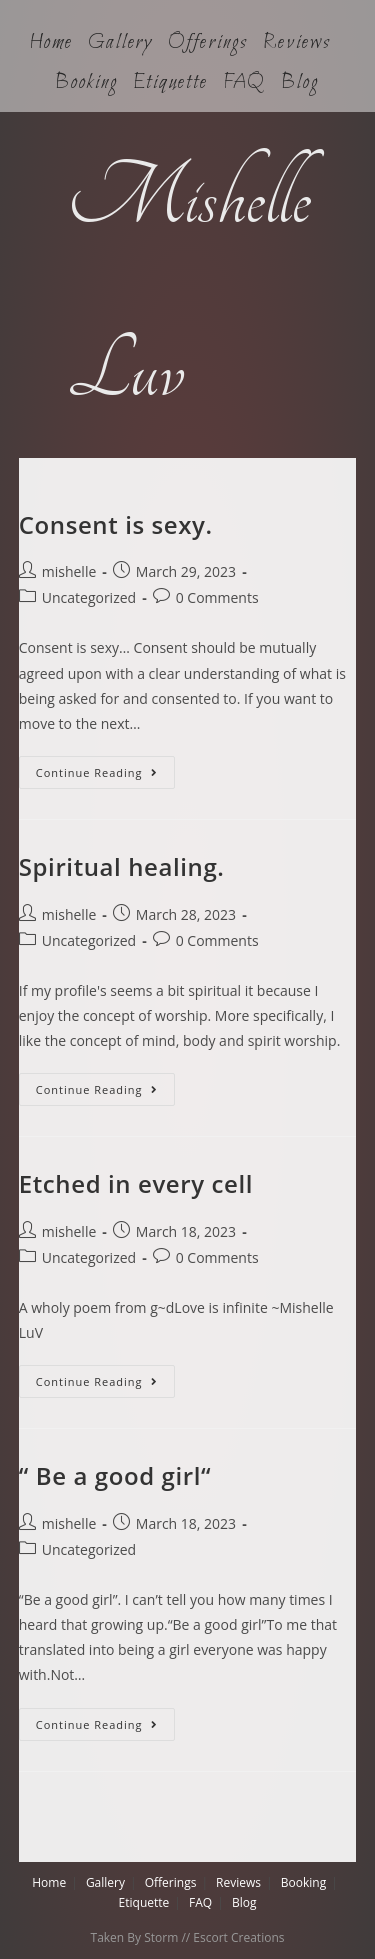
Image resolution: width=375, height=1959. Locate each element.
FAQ (245, 83)
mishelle (69, 571)
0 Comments (217, 597)
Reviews (296, 43)
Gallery (120, 43)
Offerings (208, 43)
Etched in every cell (136, 1183)
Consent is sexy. (116, 524)
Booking (86, 83)
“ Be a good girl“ (115, 1475)
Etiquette (170, 83)
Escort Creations (238, 1937)
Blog (300, 83)
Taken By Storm (135, 1937)
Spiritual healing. (122, 866)
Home (51, 43)
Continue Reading (105, 768)
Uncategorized (89, 597)
